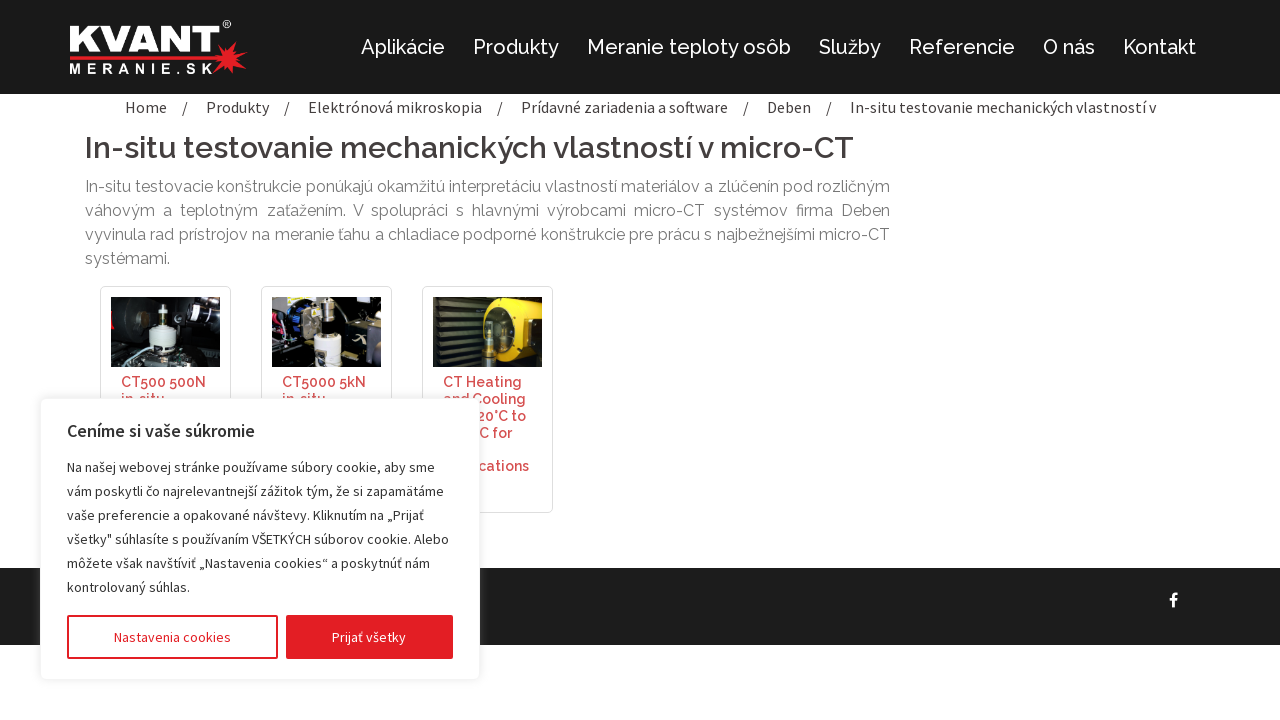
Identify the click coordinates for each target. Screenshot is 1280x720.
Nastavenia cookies (172, 637)
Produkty (516, 47)
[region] (260, 539)
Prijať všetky (369, 637)
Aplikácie (403, 47)
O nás (1069, 47)
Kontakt (1159, 47)
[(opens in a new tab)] (165, 330)
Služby (850, 47)
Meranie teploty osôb (689, 47)
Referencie (962, 47)
